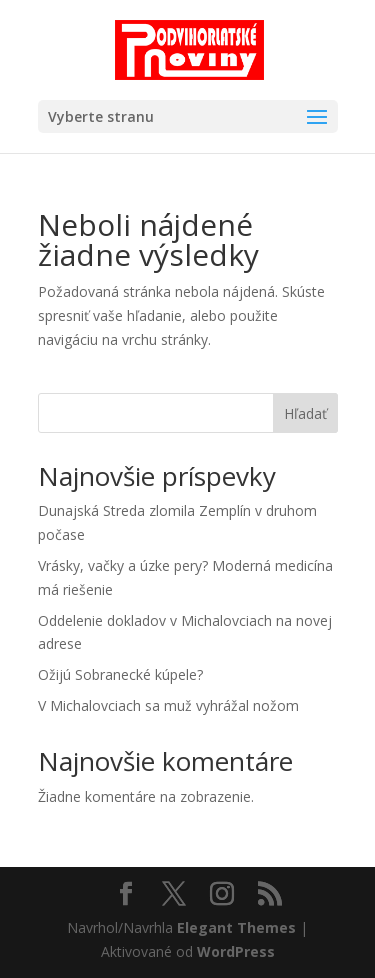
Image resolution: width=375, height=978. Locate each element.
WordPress (236, 951)
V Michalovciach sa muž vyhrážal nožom (168, 705)
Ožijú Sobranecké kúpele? (120, 674)
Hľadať (305, 413)
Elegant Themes (236, 927)
